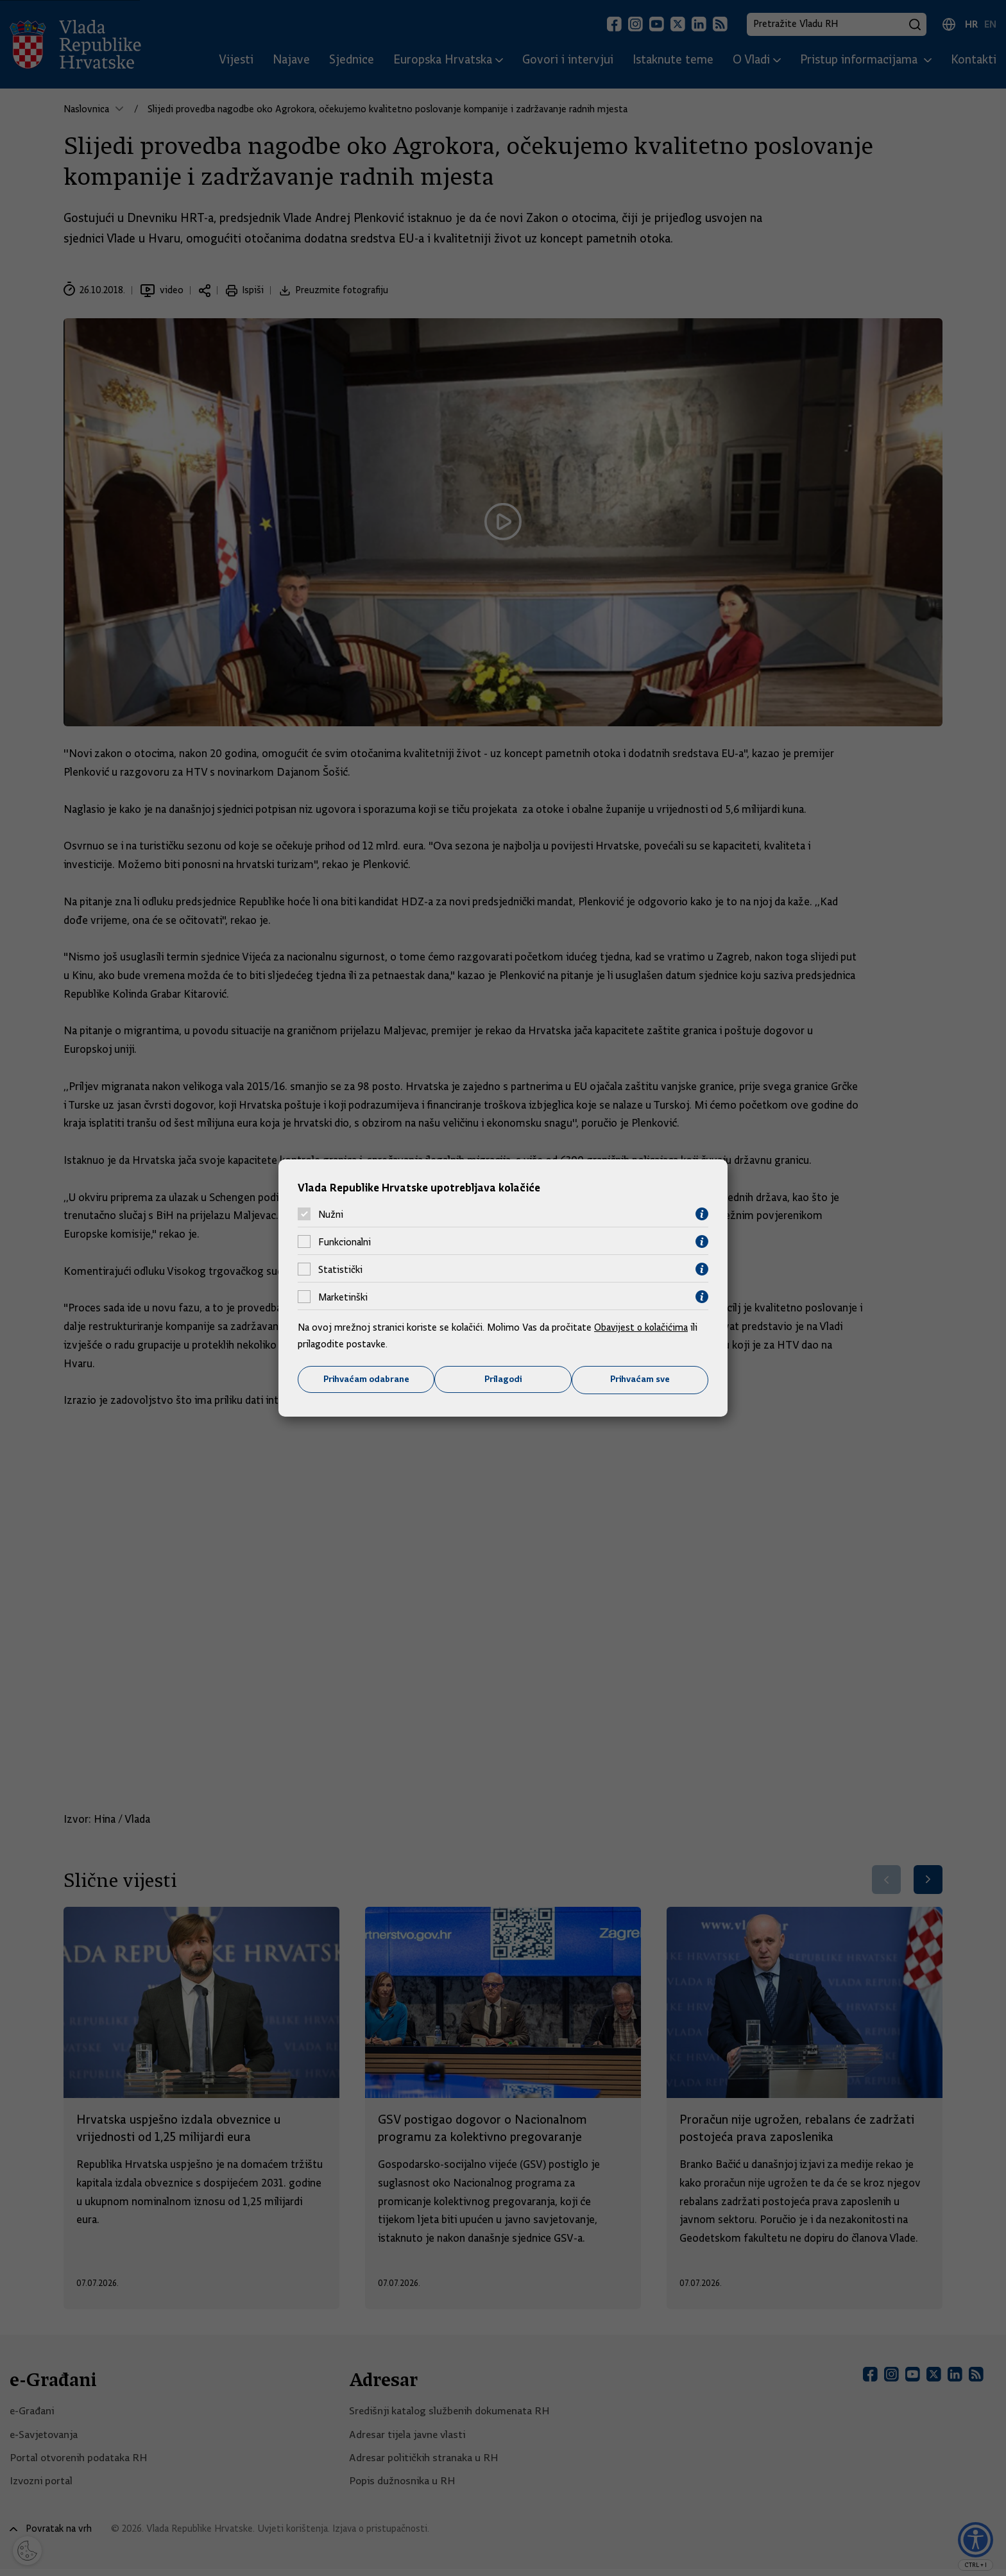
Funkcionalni (344, 1241)
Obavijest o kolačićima (642, 1327)
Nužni (330, 1214)
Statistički (340, 1269)
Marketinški (343, 1296)
